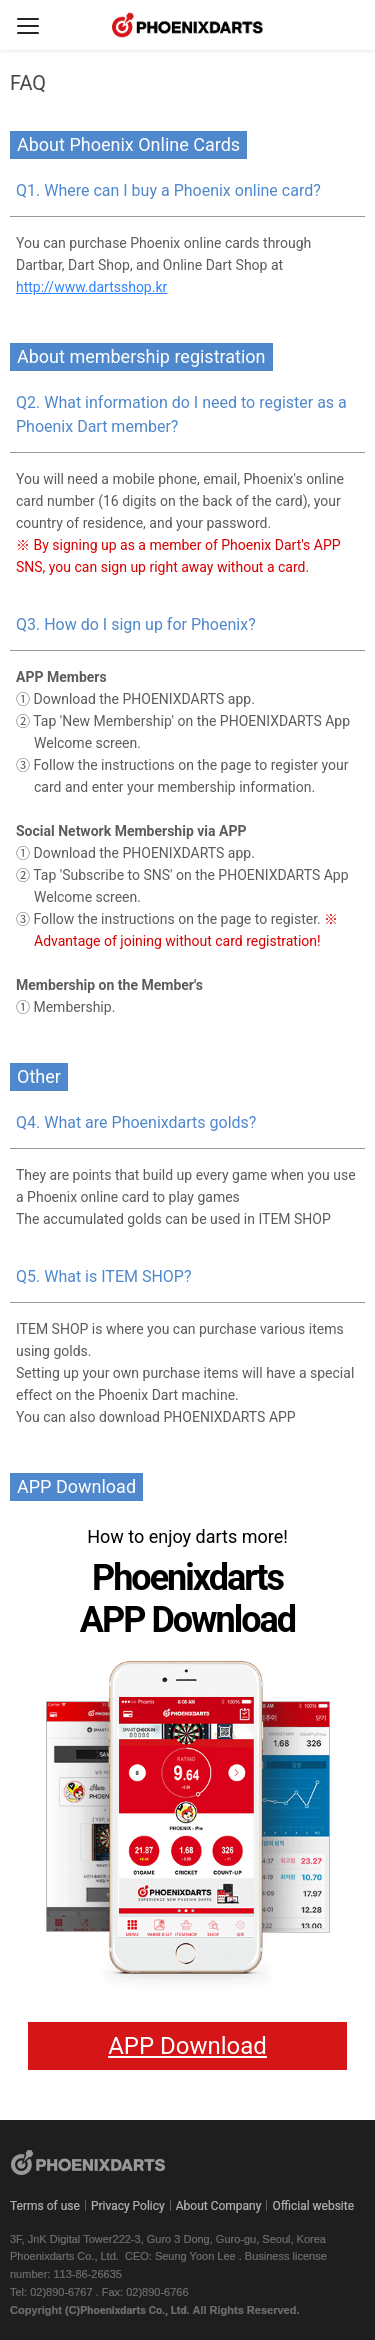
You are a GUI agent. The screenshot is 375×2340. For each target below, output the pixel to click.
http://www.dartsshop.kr (91, 287)
